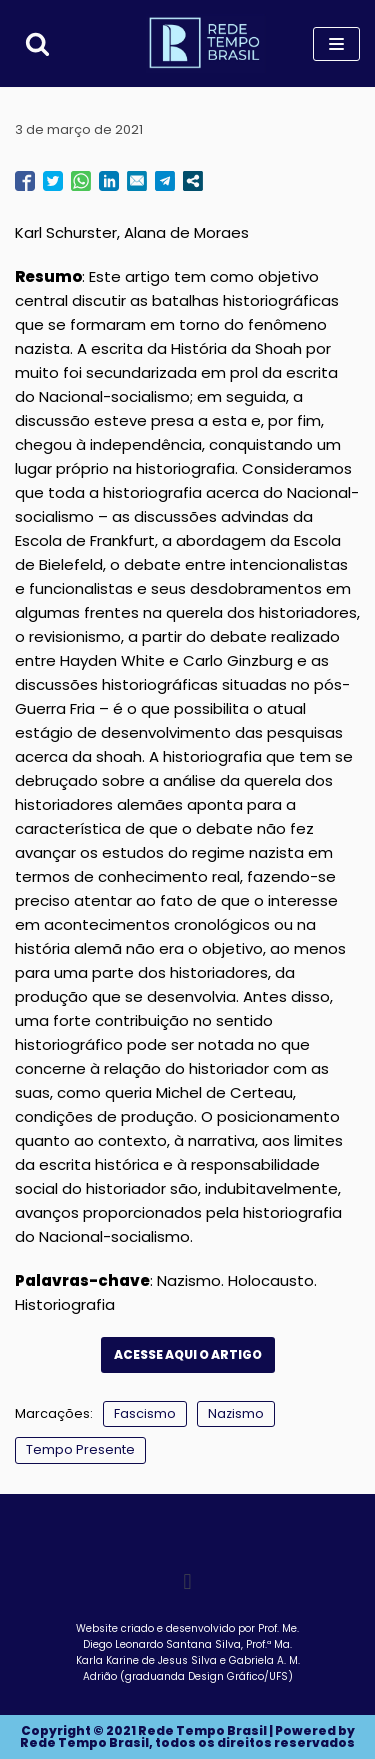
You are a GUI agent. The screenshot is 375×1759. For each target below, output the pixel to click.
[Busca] (37, 43)
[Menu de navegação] (336, 44)
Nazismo (236, 1413)
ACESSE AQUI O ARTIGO (188, 1354)
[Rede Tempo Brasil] (206, 43)
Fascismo (145, 1413)
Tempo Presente (80, 1449)
